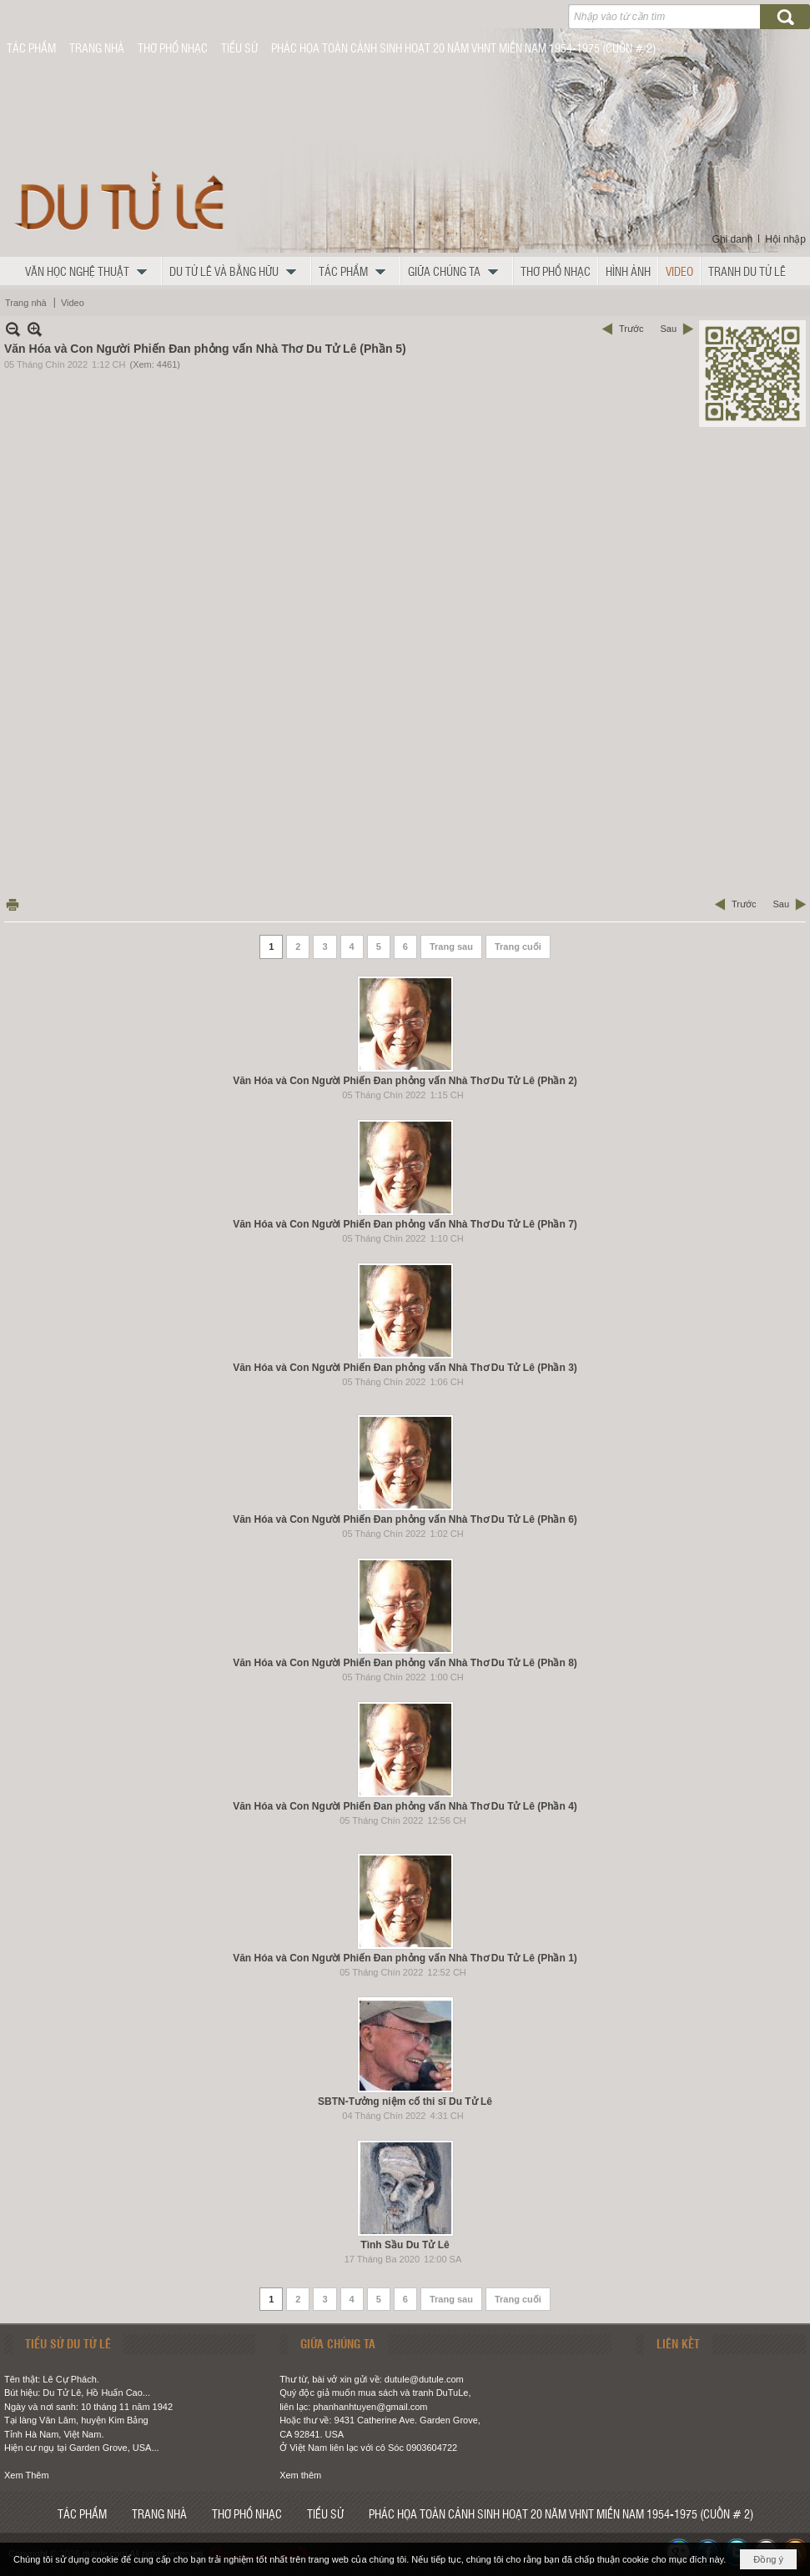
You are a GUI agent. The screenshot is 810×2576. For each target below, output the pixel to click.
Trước (631, 329)
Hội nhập (785, 239)
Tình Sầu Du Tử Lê (404, 2245)
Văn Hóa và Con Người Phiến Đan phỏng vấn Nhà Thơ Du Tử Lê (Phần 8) (405, 1663)
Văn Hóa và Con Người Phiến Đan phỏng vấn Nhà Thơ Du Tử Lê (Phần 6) (405, 1519)
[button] (90, 271)
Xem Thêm (26, 2475)
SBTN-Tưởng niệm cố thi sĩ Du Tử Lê (405, 2101)
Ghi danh (732, 239)
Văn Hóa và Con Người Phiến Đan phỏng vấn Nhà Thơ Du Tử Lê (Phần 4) (405, 1806)
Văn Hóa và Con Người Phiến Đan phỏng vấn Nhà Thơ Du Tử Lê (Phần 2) (405, 1081)
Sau (668, 329)
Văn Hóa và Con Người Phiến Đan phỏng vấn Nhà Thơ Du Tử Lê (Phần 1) (405, 1958)
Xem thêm (300, 2475)
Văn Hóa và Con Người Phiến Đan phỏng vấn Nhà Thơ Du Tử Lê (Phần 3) (405, 1367)
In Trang (12, 904)
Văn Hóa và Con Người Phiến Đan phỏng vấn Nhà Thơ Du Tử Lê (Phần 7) (405, 1224)
